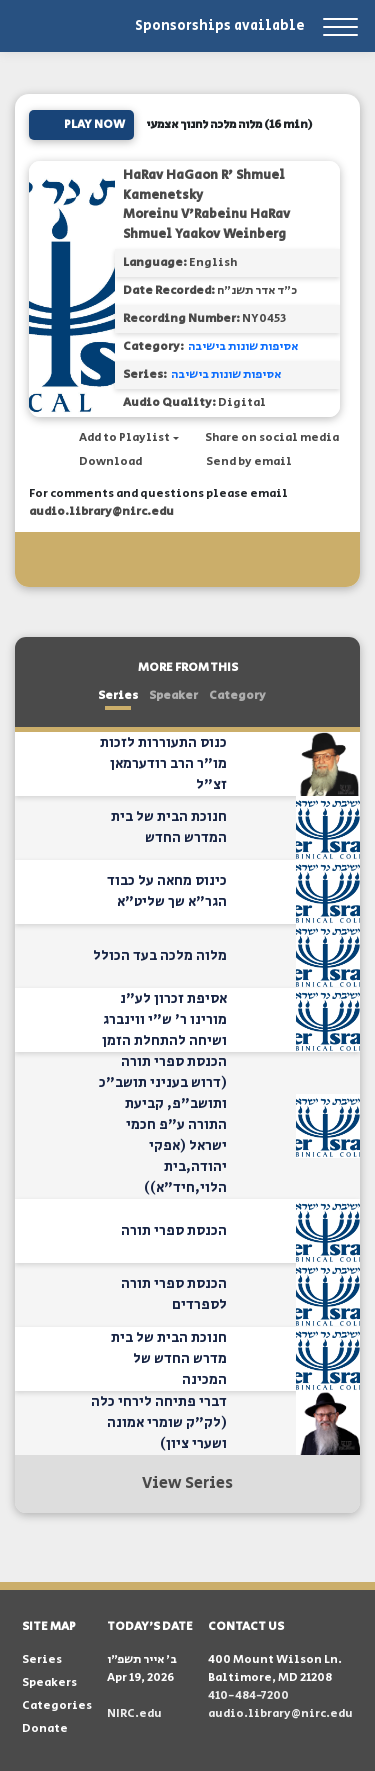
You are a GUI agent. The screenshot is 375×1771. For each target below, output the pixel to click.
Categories (57, 1705)
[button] (119, 438)
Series (118, 695)
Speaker (173, 695)
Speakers (49, 1682)
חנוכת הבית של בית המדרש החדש (169, 827)
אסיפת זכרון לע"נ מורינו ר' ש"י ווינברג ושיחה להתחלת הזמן (164, 1020)
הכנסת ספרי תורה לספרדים (174, 1294)
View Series (187, 1483)
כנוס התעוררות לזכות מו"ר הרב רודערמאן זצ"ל (163, 764)
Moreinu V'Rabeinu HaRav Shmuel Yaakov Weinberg (206, 224)
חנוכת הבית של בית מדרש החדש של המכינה (169, 1359)
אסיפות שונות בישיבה (243, 346)
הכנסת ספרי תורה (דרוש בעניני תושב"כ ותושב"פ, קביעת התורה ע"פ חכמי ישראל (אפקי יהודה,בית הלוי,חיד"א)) (163, 1125)
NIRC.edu (134, 1713)
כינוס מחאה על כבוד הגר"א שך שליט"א (167, 891)
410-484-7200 (248, 1695)
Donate (45, 1728)
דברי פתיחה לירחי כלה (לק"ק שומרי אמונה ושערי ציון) (159, 1423)
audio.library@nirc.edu (101, 511)
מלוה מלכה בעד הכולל (160, 956)
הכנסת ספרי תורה (174, 1231)
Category (237, 695)
